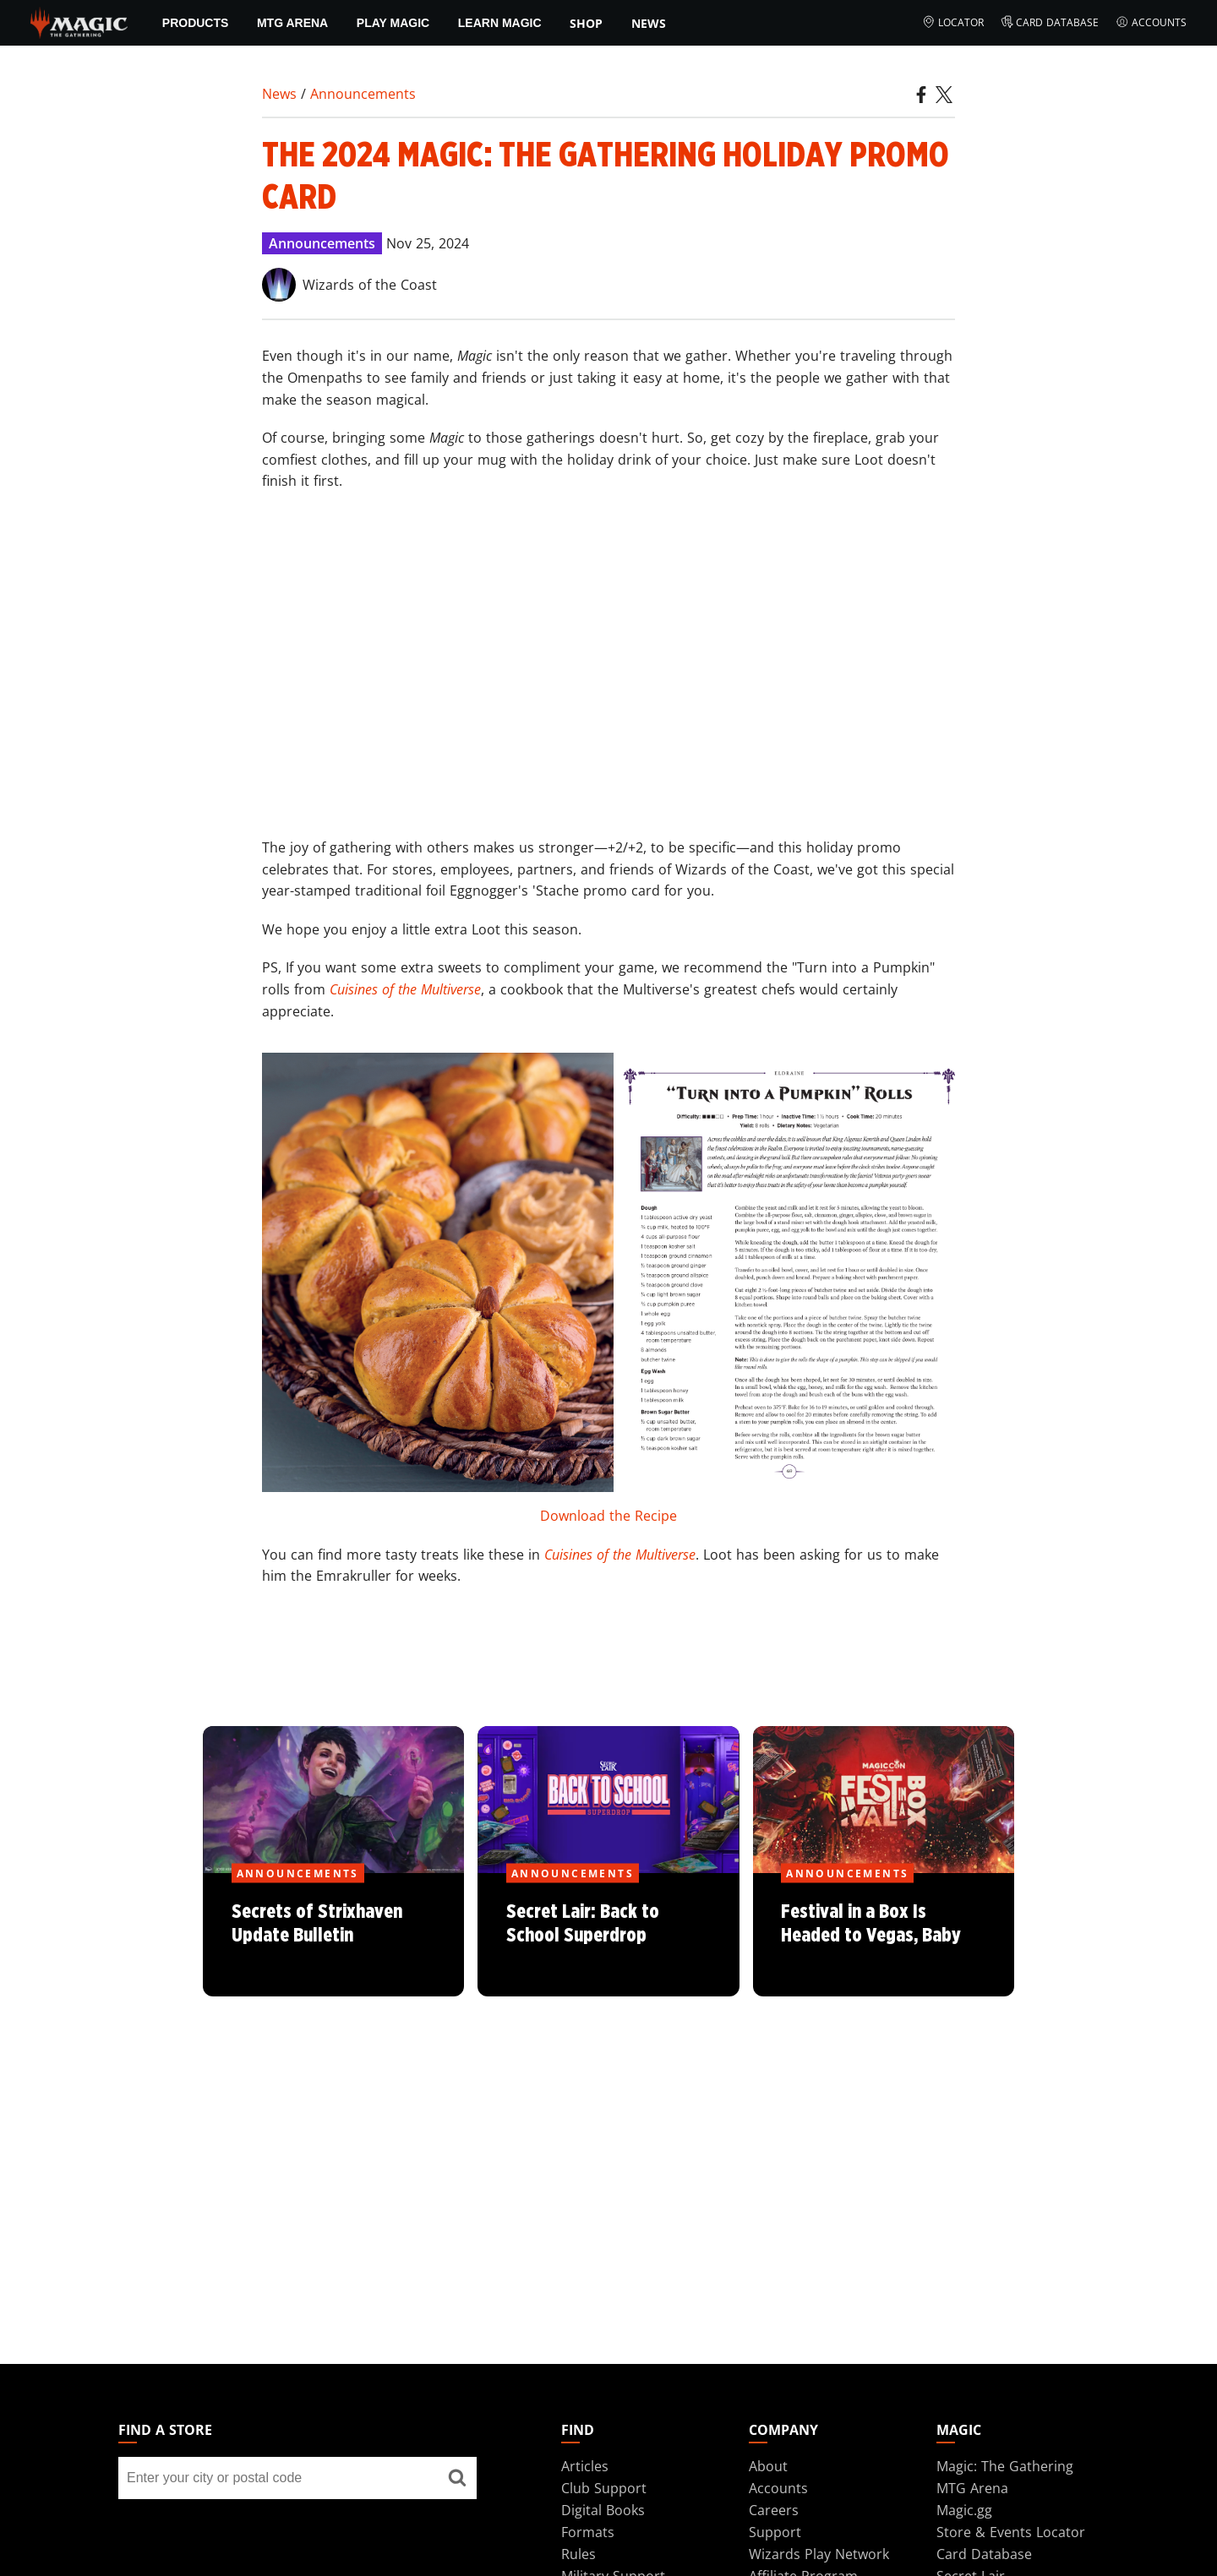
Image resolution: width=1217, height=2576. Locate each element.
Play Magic (393, 23)
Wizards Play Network (819, 2554)
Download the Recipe (608, 1515)
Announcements (363, 93)
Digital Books (603, 2510)
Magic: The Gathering (1004, 2466)
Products (195, 23)
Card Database (1050, 22)
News (648, 23)
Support (775, 2532)
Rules (578, 2554)
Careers (774, 2510)
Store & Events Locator (1010, 2532)
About (768, 2466)
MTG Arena (292, 23)
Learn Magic (500, 23)
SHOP (586, 23)
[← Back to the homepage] (79, 21)
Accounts (1151, 22)
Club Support (604, 2488)
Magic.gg (964, 2510)
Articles (584, 2466)
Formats (587, 2532)
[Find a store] (457, 2478)
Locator (953, 22)
